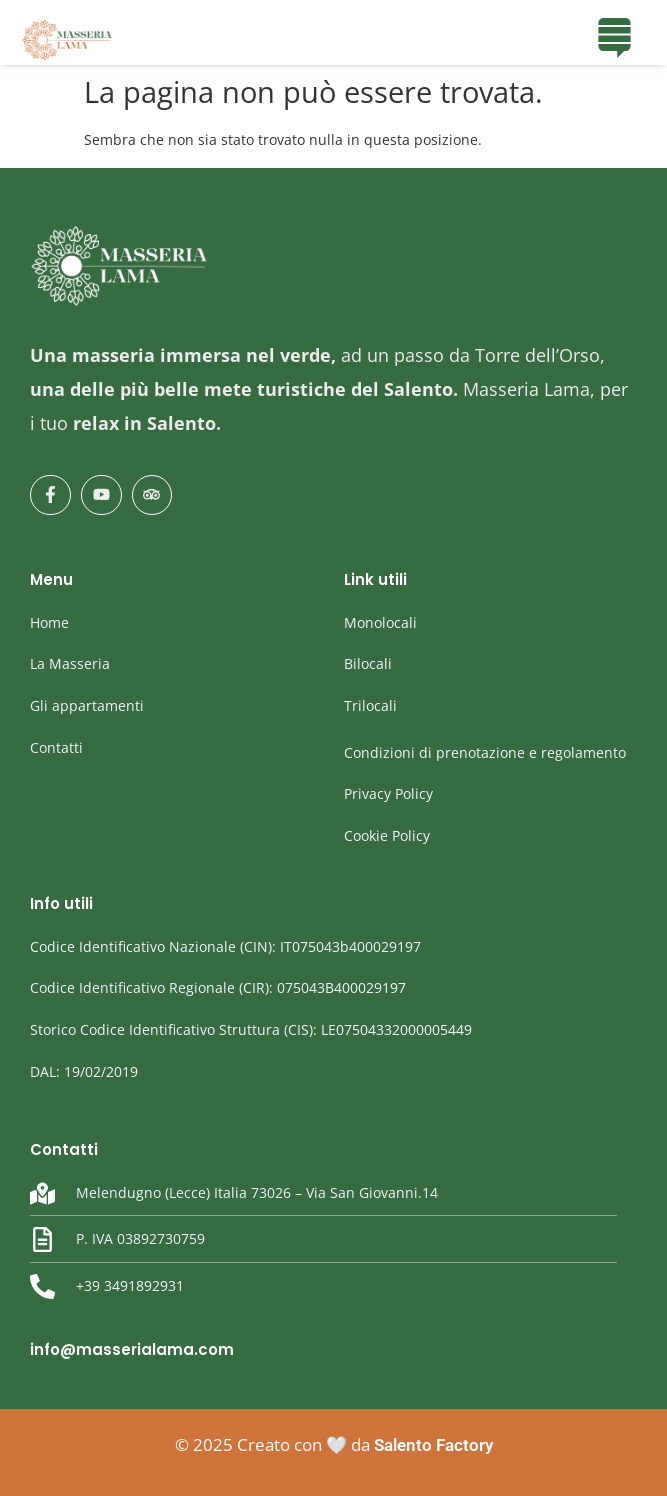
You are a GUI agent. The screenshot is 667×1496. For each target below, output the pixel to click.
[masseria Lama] (67, 40)
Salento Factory (433, 1445)
